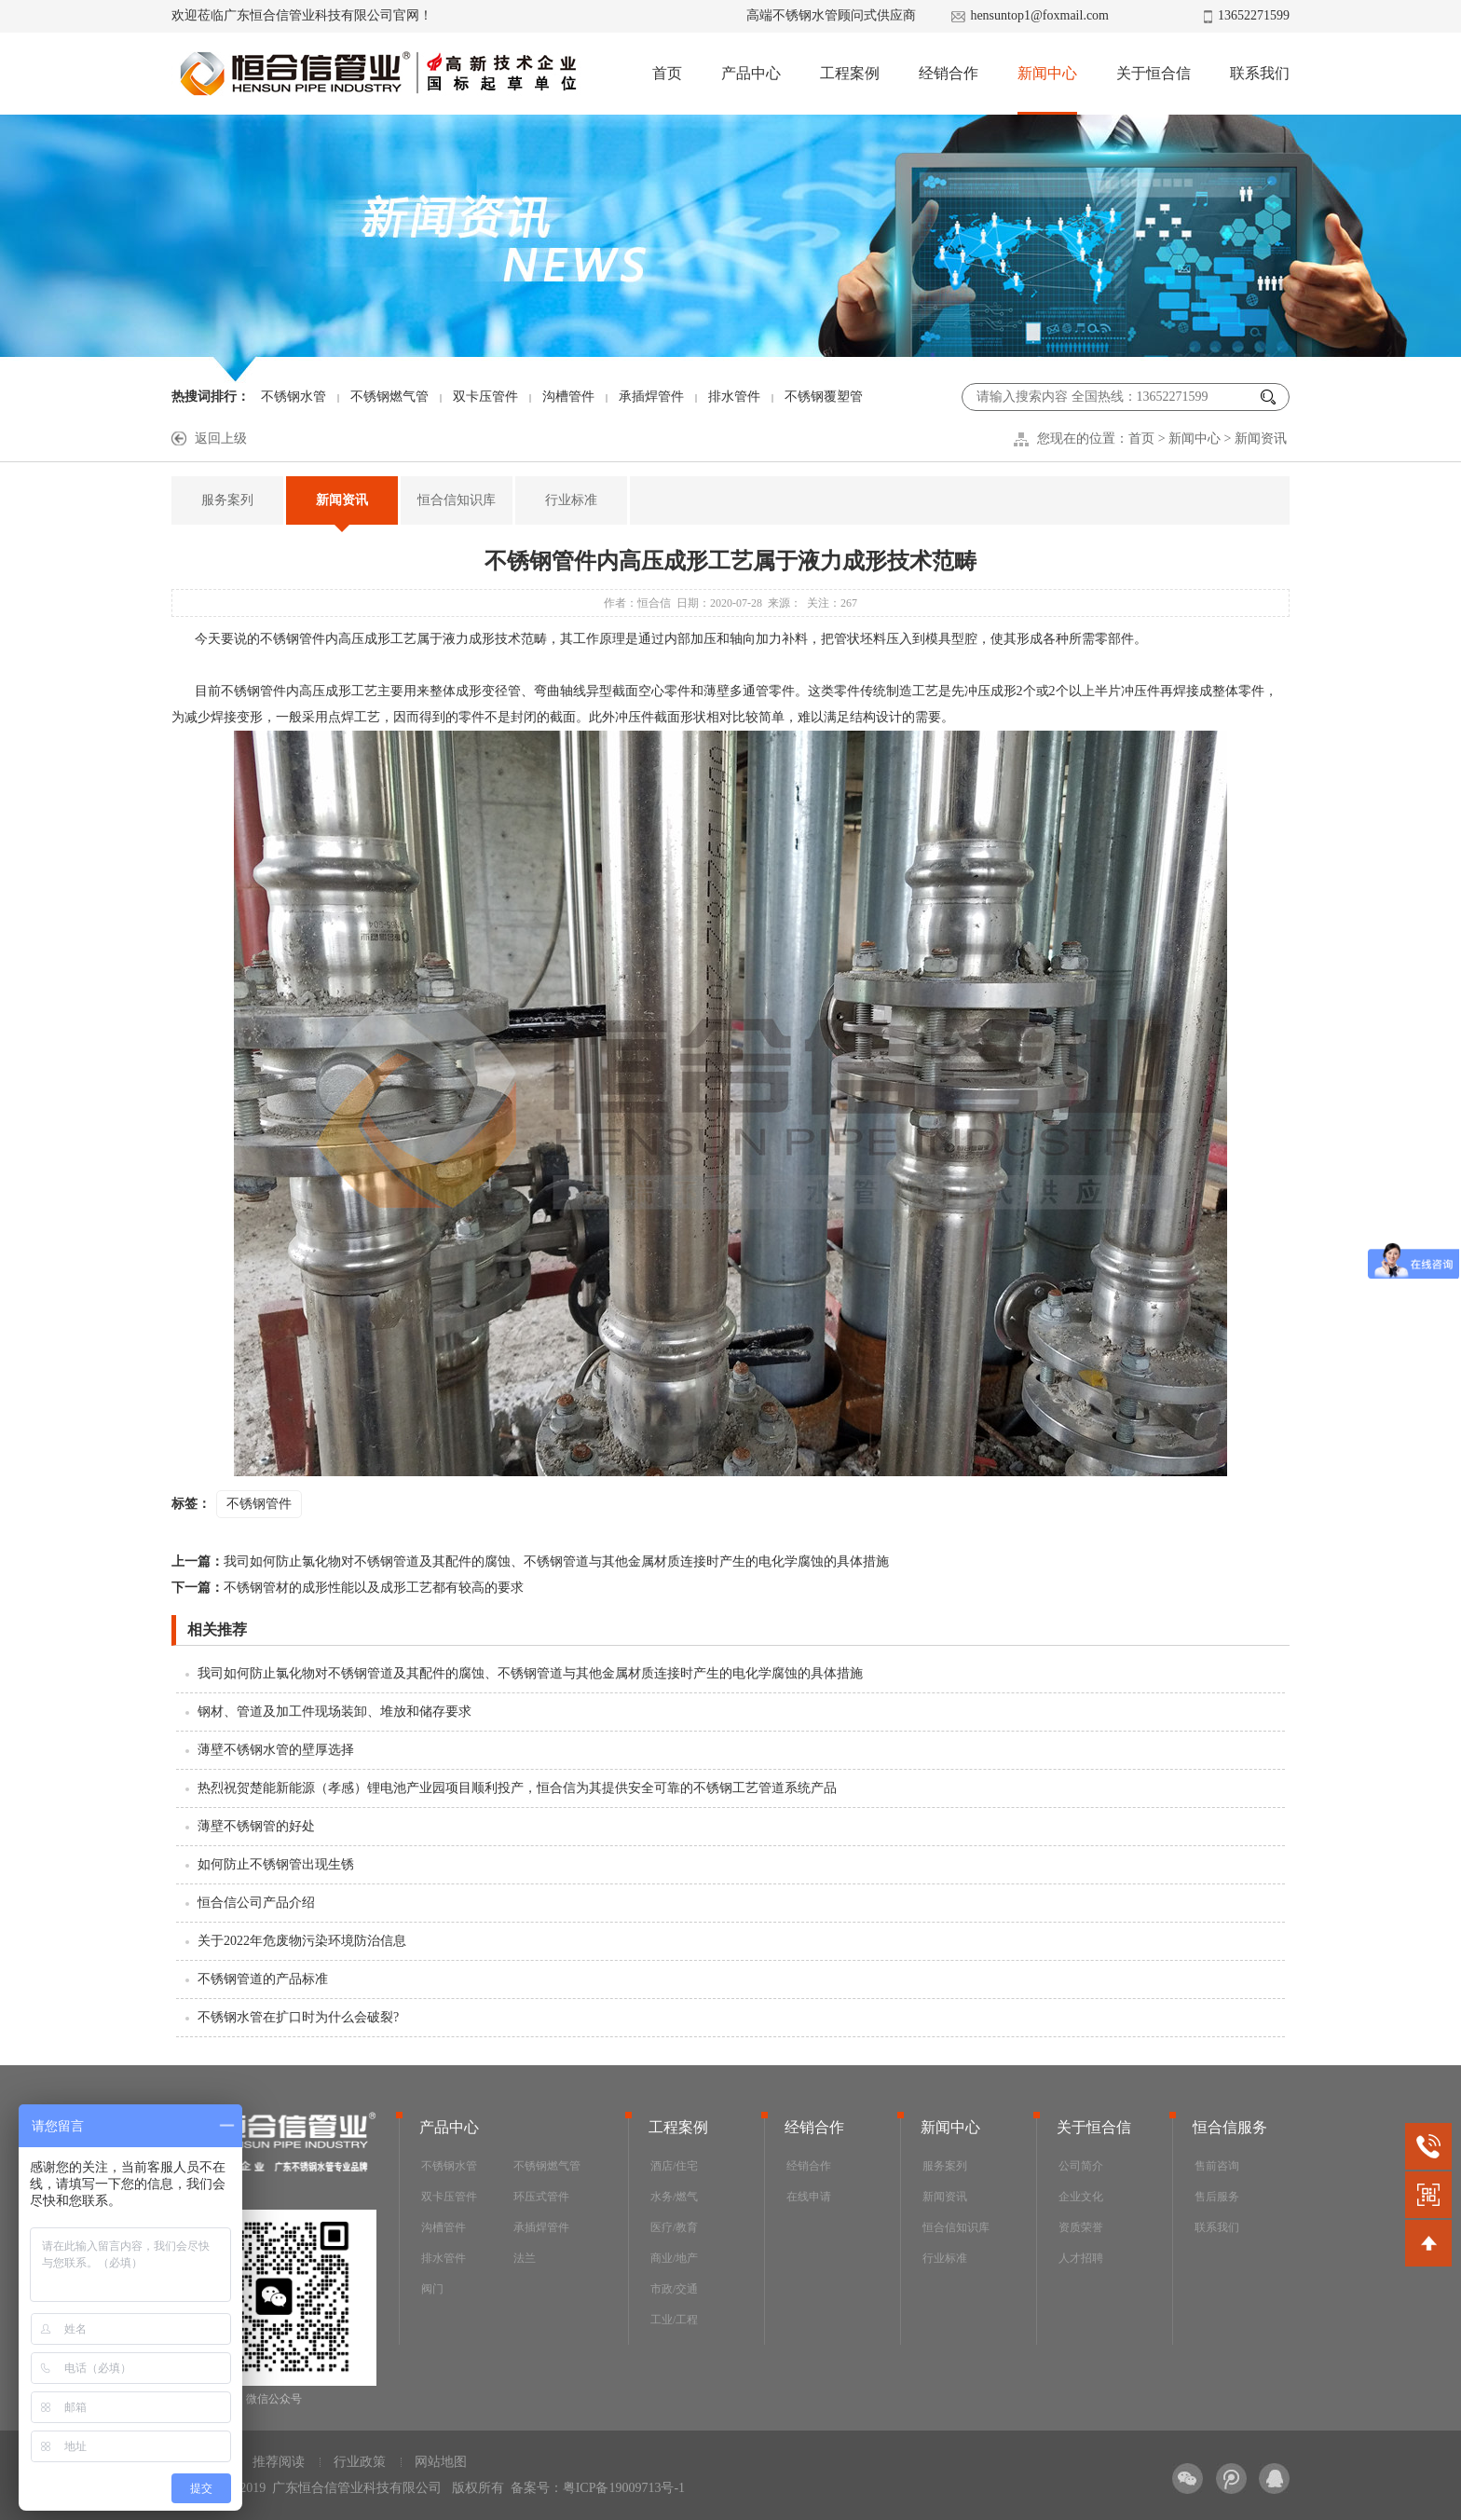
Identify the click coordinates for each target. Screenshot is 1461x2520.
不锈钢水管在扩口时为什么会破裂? (298, 2017)
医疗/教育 (674, 2227)
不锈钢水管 (293, 397)
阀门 (432, 2288)
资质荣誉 (1080, 2227)
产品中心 (751, 73)
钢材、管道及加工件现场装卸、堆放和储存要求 (334, 1712)
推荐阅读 (279, 2462)
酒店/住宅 (674, 2165)
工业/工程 (674, 2319)
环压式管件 (541, 2196)
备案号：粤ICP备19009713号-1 (598, 2488)
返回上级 (221, 438)
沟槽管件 (568, 397)
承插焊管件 (651, 397)
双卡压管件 (485, 397)
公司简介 (1080, 2165)
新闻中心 (1047, 73)
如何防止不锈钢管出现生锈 (276, 1864)
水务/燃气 (674, 2196)
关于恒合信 (1153, 73)
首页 (667, 73)
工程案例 (850, 73)
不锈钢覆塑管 (824, 397)
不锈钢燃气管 (389, 397)
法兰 (524, 2258)
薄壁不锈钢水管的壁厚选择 (276, 1750)
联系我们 (1260, 73)
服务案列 (227, 500)
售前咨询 (1217, 2165)
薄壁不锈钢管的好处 (256, 1826)
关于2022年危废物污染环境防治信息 (302, 1941)
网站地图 (441, 2462)
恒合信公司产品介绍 (256, 1903)
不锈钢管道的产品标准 (263, 1979)
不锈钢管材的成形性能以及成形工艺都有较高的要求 (347, 1588)
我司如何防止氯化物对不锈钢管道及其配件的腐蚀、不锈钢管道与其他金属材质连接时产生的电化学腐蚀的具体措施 (530, 1561)
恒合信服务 (1230, 2127)
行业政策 (360, 2462)
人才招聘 (1080, 2258)
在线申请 (808, 2196)
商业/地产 (674, 2258)
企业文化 (1080, 2196)
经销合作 (948, 73)
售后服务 (1217, 2196)
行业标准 (571, 500)
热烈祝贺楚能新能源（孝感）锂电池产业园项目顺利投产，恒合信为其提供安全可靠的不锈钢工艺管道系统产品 (517, 1788)
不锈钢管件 (292, 639)
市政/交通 (674, 2288)
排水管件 (734, 397)
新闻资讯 (1261, 438)
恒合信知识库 (456, 500)
